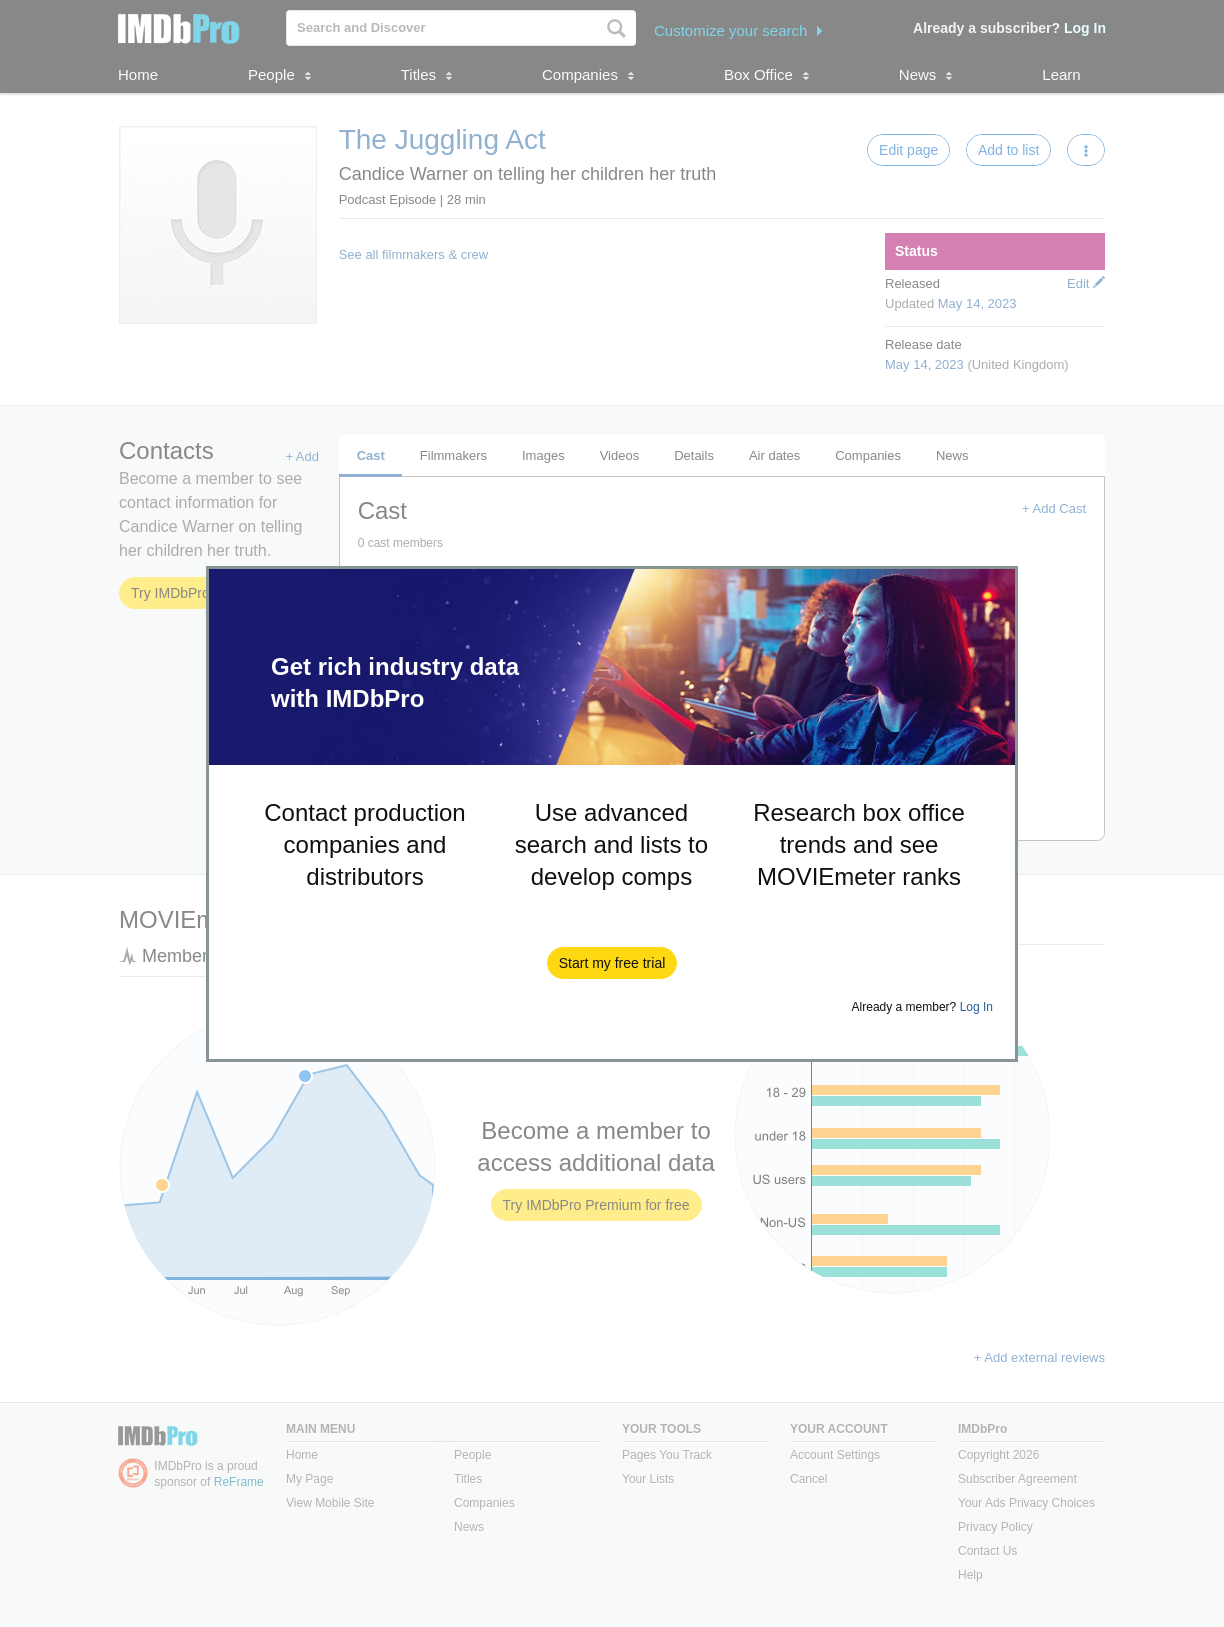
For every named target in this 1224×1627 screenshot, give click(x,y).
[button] (612, 963)
